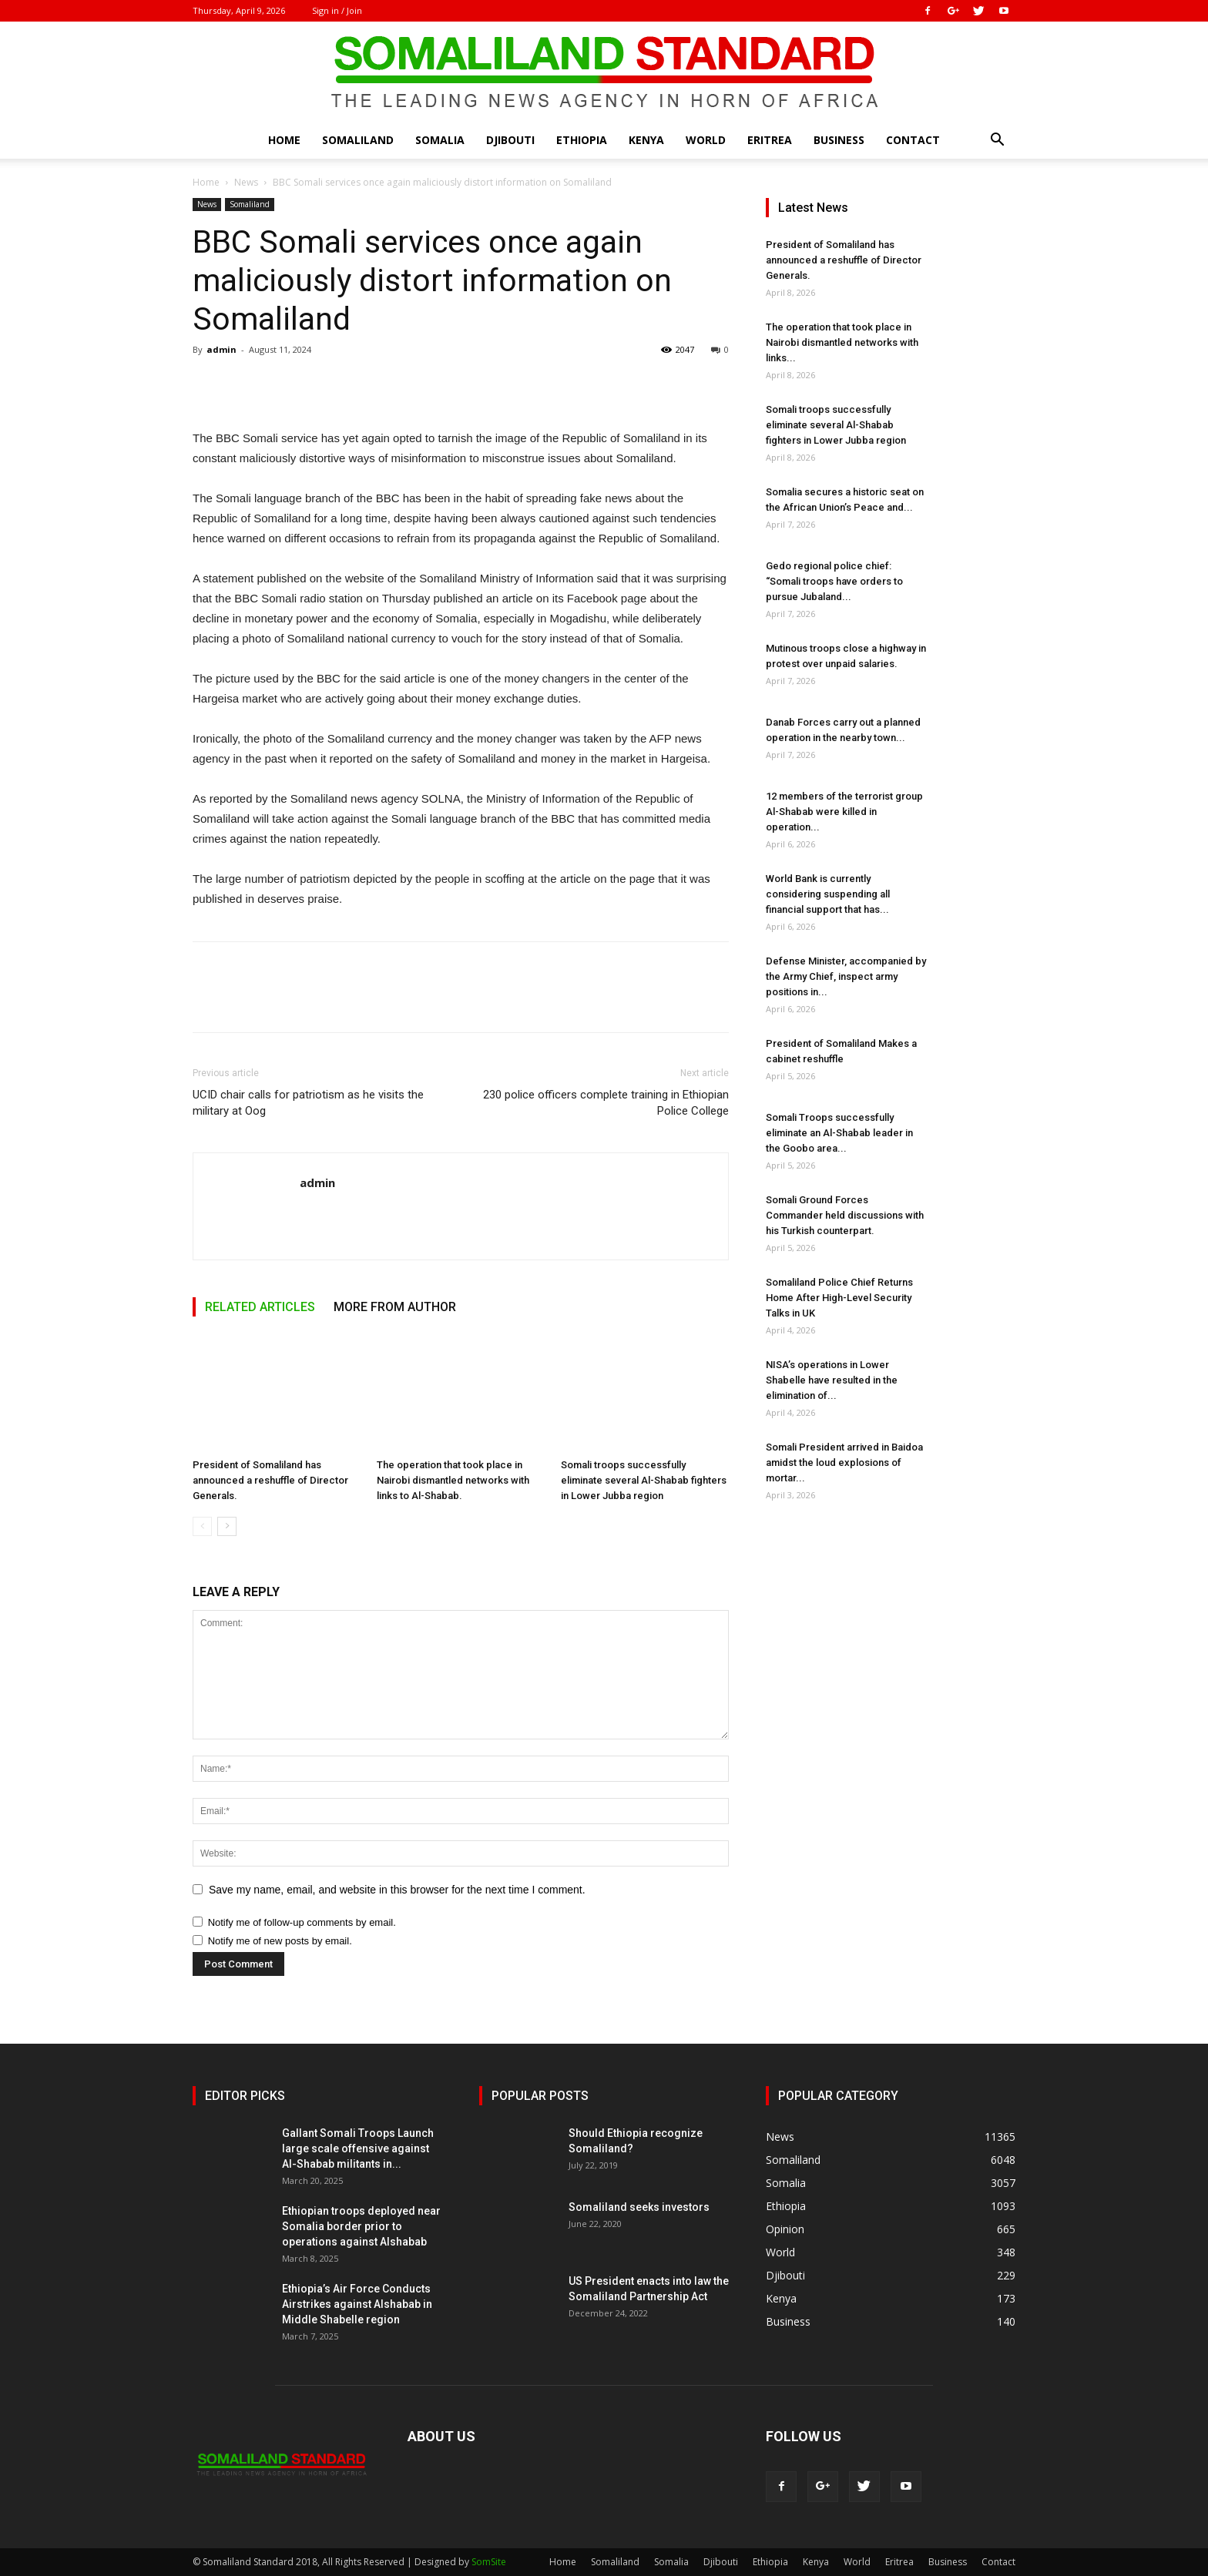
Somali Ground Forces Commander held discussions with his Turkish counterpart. (845, 1215)
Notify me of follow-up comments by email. (302, 1922)
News (246, 182)
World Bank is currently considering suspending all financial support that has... (828, 894)
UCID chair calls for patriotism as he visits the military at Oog (308, 1103)
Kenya (646, 139)
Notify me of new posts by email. (280, 1941)
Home (284, 139)
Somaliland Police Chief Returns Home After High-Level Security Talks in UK (839, 1297)
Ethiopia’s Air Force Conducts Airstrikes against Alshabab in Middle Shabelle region (357, 2304)
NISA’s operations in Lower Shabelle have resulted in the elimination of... (832, 1380)
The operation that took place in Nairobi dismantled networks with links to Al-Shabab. (453, 1480)
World (706, 139)
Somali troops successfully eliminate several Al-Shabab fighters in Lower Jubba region (643, 1480)
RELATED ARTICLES (260, 1307)
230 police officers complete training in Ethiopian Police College (606, 1103)
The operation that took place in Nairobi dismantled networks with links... (842, 342)
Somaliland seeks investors (639, 2207)
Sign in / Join (337, 10)
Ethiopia (581, 139)
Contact (913, 139)
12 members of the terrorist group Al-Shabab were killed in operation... (844, 811)
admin (221, 349)
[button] (996, 141)
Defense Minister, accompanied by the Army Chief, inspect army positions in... (846, 976)
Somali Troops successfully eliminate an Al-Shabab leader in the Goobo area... (839, 1133)
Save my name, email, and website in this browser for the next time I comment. (397, 1889)
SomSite (488, 2561)
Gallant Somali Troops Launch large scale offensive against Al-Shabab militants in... (358, 2148)
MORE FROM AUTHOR (395, 1307)
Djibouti (510, 139)
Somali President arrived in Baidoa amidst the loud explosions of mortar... (844, 1462)
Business (839, 139)
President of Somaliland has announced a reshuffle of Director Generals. (270, 1480)
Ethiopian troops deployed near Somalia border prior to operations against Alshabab (361, 2226)
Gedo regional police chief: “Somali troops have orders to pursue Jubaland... (834, 581)
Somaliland (358, 139)
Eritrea (769, 139)
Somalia (440, 139)
